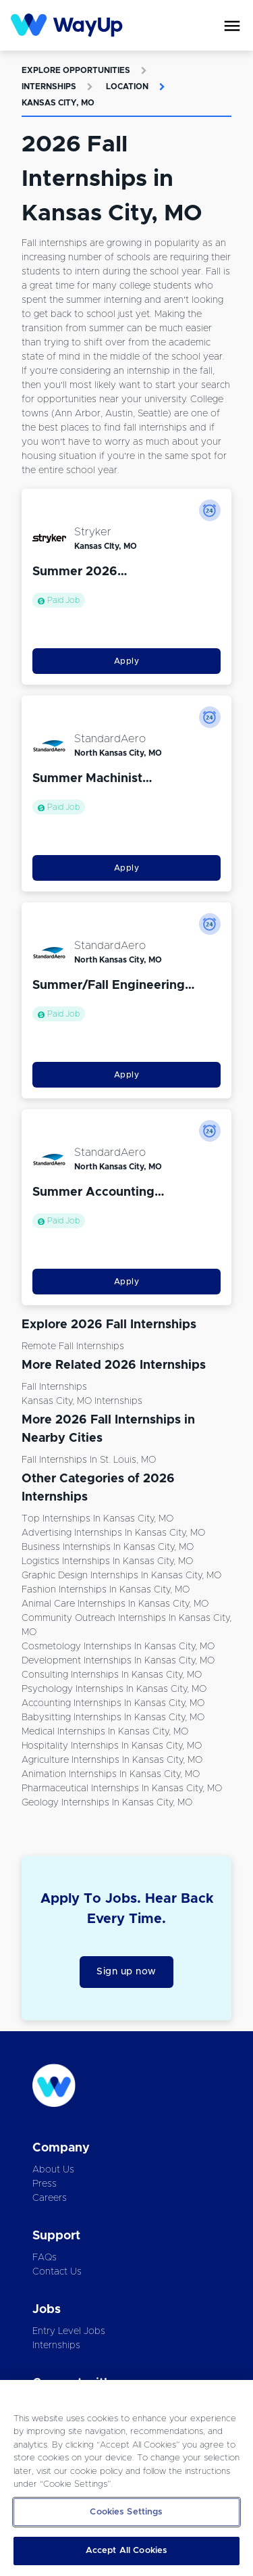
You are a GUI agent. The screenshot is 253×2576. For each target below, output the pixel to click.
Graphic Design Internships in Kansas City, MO (121, 1575)
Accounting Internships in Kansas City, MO (113, 1703)
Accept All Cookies (126, 2550)
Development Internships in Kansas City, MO (118, 1661)
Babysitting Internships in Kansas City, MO (113, 1717)
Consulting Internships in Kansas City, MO (112, 1675)
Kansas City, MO (58, 103)
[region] (126, 2478)
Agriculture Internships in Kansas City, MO (112, 1760)
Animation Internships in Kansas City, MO (111, 1774)
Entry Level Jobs (68, 2331)
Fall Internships (54, 1387)
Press (44, 2184)
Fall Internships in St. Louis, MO (89, 1460)
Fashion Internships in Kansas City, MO (106, 1590)
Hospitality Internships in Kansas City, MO (112, 1746)
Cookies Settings (126, 2512)
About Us (53, 2169)
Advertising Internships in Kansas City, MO (113, 1533)
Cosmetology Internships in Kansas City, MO (118, 1646)
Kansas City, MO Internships (82, 1401)
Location (127, 86)
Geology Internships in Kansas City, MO (107, 1802)
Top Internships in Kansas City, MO (97, 1519)
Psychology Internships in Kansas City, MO (114, 1689)
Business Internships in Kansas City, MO (108, 1547)
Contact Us (57, 2272)
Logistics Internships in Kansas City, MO (107, 1561)
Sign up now (126, 1971)
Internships (49, 86)
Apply (127, 661)
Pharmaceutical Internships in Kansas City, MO (122, 1788)
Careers (49, 2198)
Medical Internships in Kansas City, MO (105, 1731)
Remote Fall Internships (73, 1346)
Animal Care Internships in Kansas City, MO (115, 1604)
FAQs (44, 2257)
